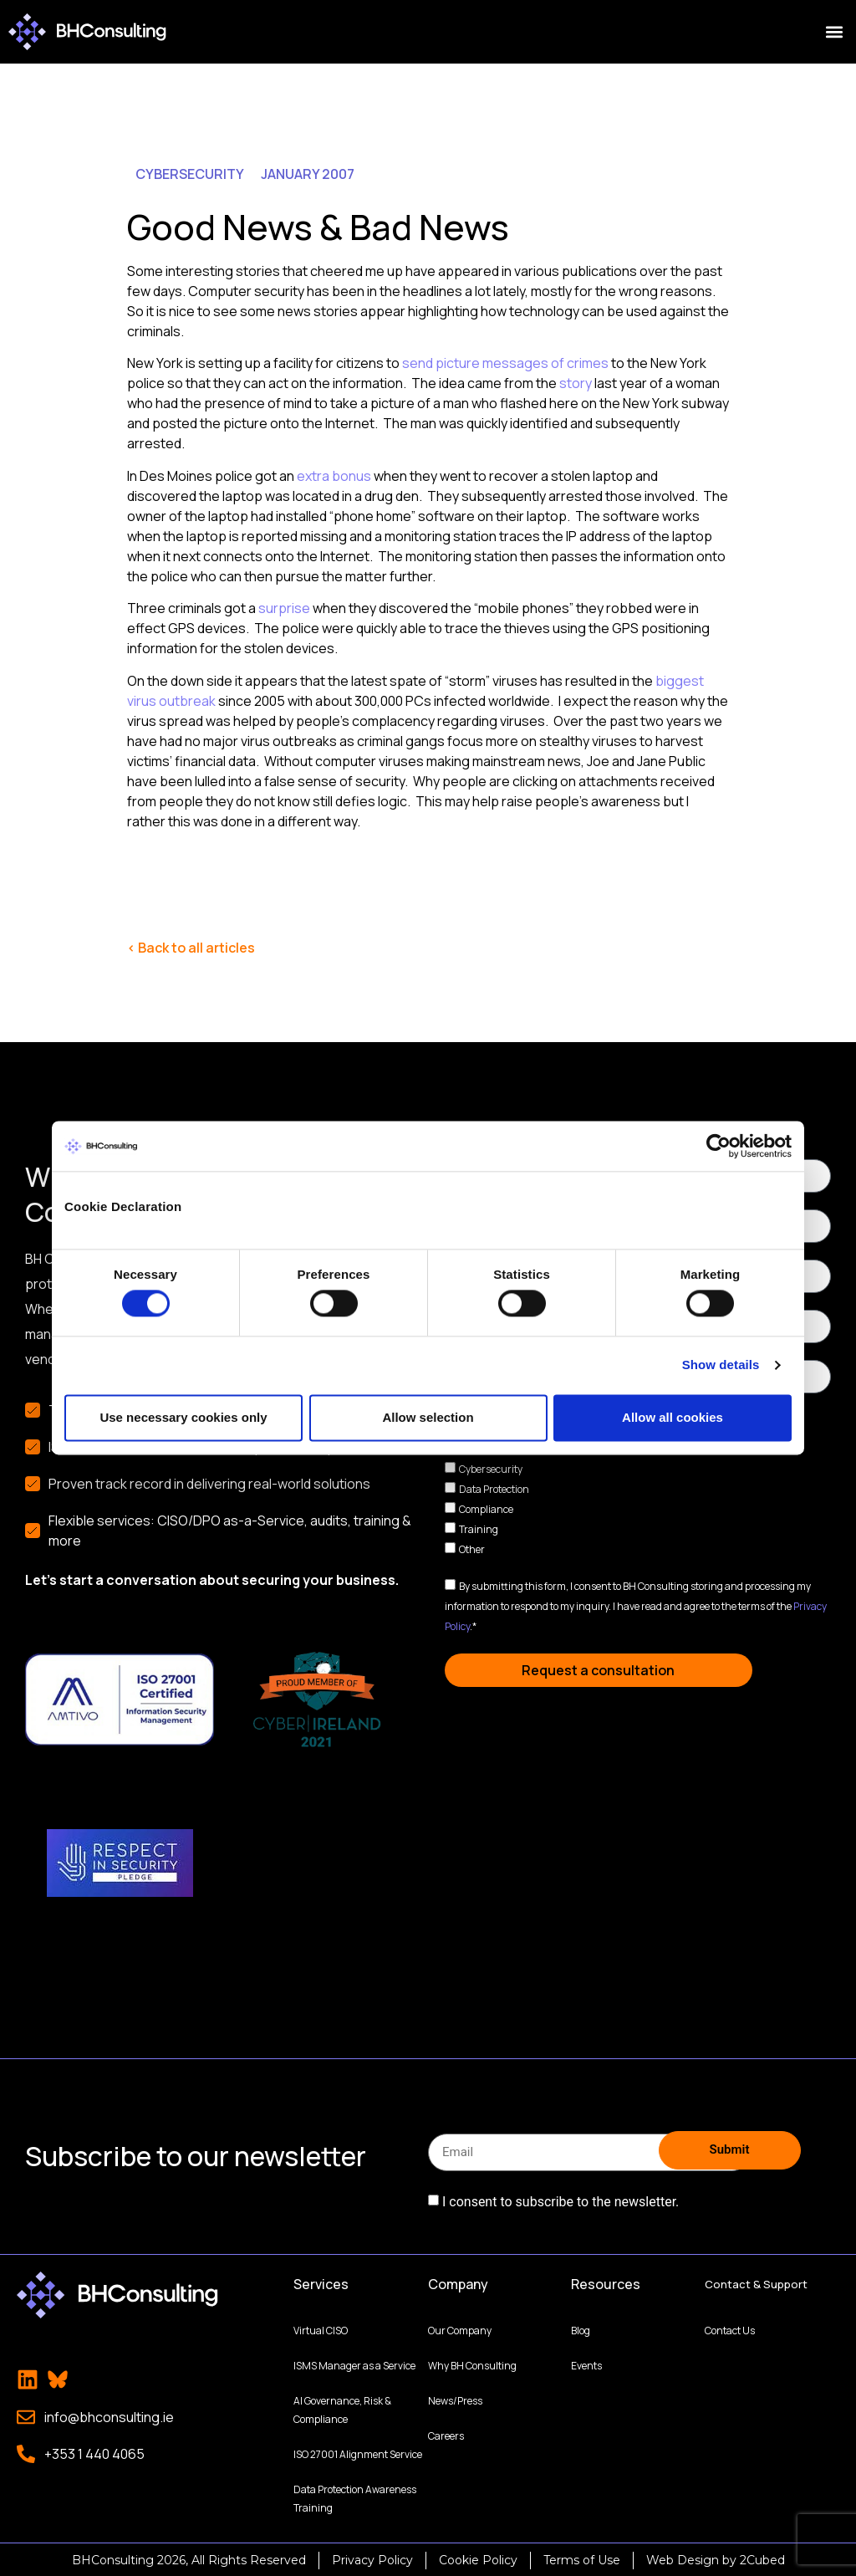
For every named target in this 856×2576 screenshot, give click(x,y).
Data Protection (494, 1489)
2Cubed (762, 2558)
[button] (834, 32)
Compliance (486, 1509)
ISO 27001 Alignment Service (357, 2453)
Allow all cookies (672, 1417)
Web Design (682, 2558)
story (576, 383)
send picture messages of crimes (505, 363)
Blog (580, 2329)
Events (586, 2364)
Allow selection (427, 1417)
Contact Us (730, 2329)
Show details (721, 1365)
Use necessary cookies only (183, 1417)
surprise (284, 608)
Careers (446, 2434)
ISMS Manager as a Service (354, 2364)
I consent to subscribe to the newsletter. (560, 2201)
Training (478, 1529)
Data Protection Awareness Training (354, 2497)
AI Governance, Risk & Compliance (342, 2408)
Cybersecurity (490, 1469)
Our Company (460, 2329)
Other (472, 1549)
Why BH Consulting (472, 2364)
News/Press (455, 2399)
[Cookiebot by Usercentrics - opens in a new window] (718, 1145)
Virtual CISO (320, 2329)
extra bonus (334, 476)
